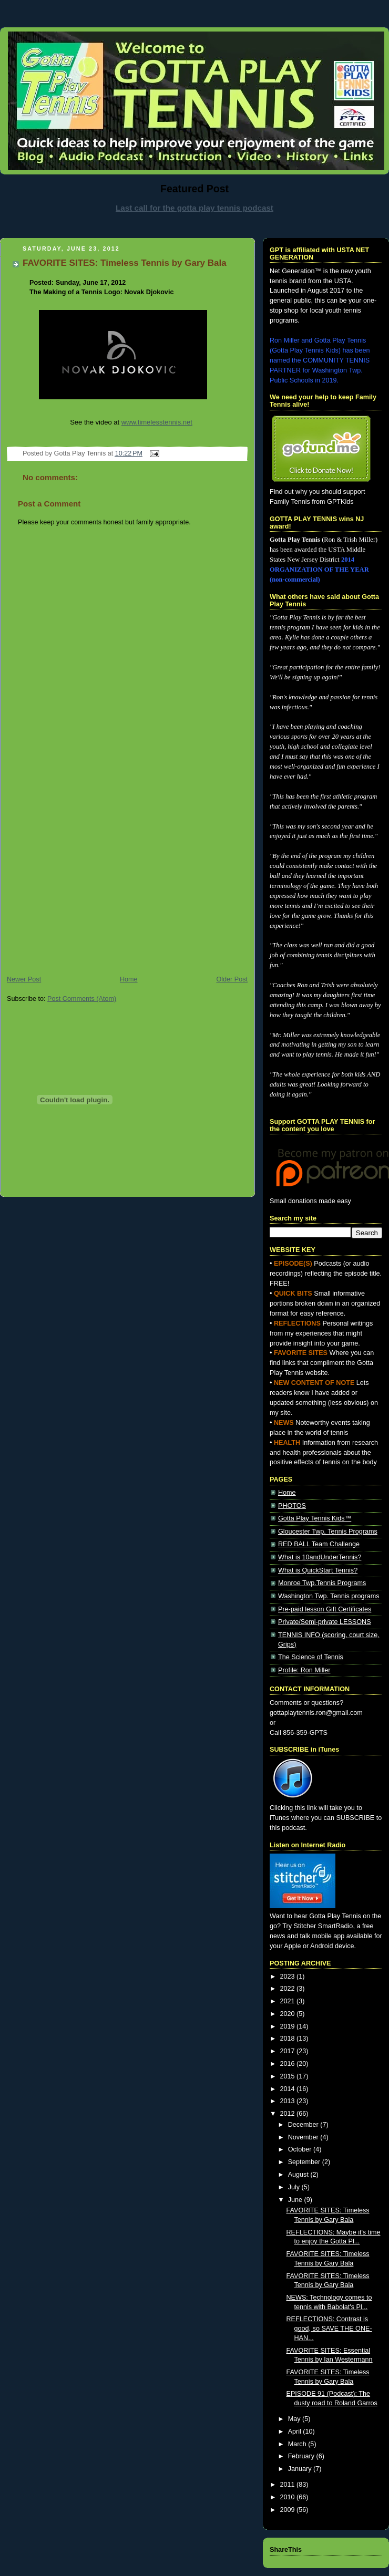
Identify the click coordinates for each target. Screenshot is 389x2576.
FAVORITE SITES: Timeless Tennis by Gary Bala (125, 263)
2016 (288, 2063)
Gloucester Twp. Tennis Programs (327, 1531)
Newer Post (24, 979)
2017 (288, 2051)
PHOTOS (292, 1505)
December (304, 2124)
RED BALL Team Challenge (319, 1544)
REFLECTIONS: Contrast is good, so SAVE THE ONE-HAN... (329, 2328)
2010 (288, 2497)
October (300, 2149)
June (296, 2199)
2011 (288, 2484)
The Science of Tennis (310, 1657)
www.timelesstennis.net (156, 422)
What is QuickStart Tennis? (317, 1570)
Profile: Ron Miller (304, 1670)
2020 (288, 2014)
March (298, 2444)
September (305, 2162)
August (299, 2174)
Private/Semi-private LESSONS (324, 1622)
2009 (288, 2509)
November (304, 2137)
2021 (288, 2001)
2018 (288, 2038)
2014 (288, 2089)
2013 (288, 2101)
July (295, 2187)
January (300, 2468)
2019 (288, 2026)
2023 (288, 1976)
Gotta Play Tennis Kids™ (314, 1518)
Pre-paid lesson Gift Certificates (324, 1609)
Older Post (232, 979)
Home (129, 979)
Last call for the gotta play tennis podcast (194, 207)
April (295, 2431)
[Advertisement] (98, 866)
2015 (288, 2076)
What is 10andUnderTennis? (319, 1557)
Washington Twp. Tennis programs (329, 1596)
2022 (288, 1988)
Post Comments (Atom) (81, 998)
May (295, 2419)
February (302, 2456)
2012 (288, 2113)
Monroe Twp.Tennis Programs (322, 1583)
